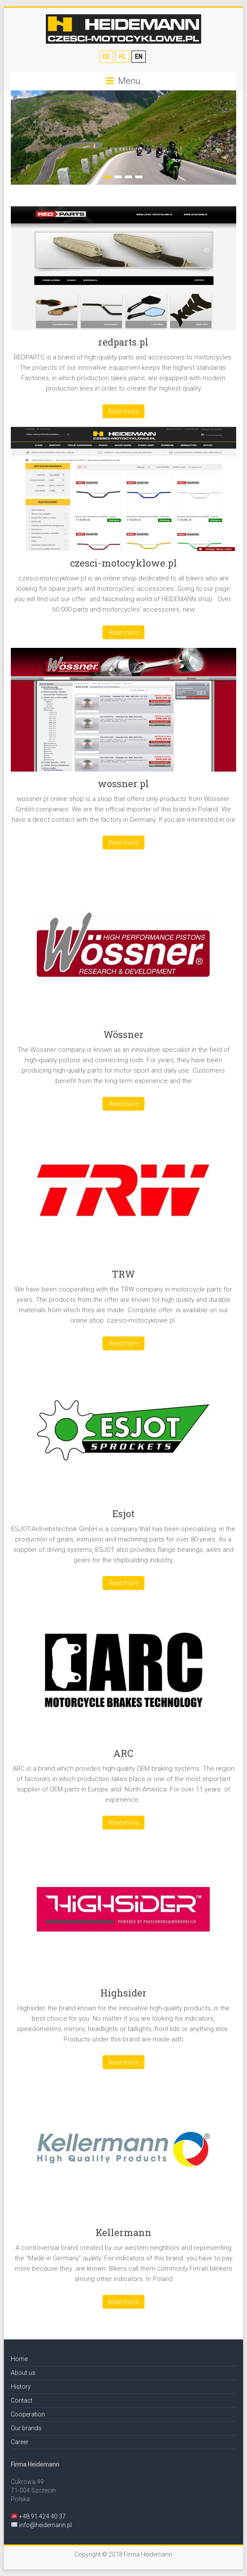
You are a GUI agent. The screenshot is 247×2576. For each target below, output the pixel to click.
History (21, 2386)
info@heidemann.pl (45, 2525)
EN (138, 56)
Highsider (123, 1992)
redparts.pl (123, 342)
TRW (123, 1274)
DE (106, 56)
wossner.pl (123, 783)
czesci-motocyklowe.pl (123, 563)
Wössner (123, 1034)
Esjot (123, 1513)
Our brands (26, 2428)
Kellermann (123, 2232)
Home (19, 2358)
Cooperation (28, 2414)
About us (23, 2372)
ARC (123, 1753)
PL (122, 56)
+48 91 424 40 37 (42, 2516)
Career (20, 2441)
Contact (21, 2400)
